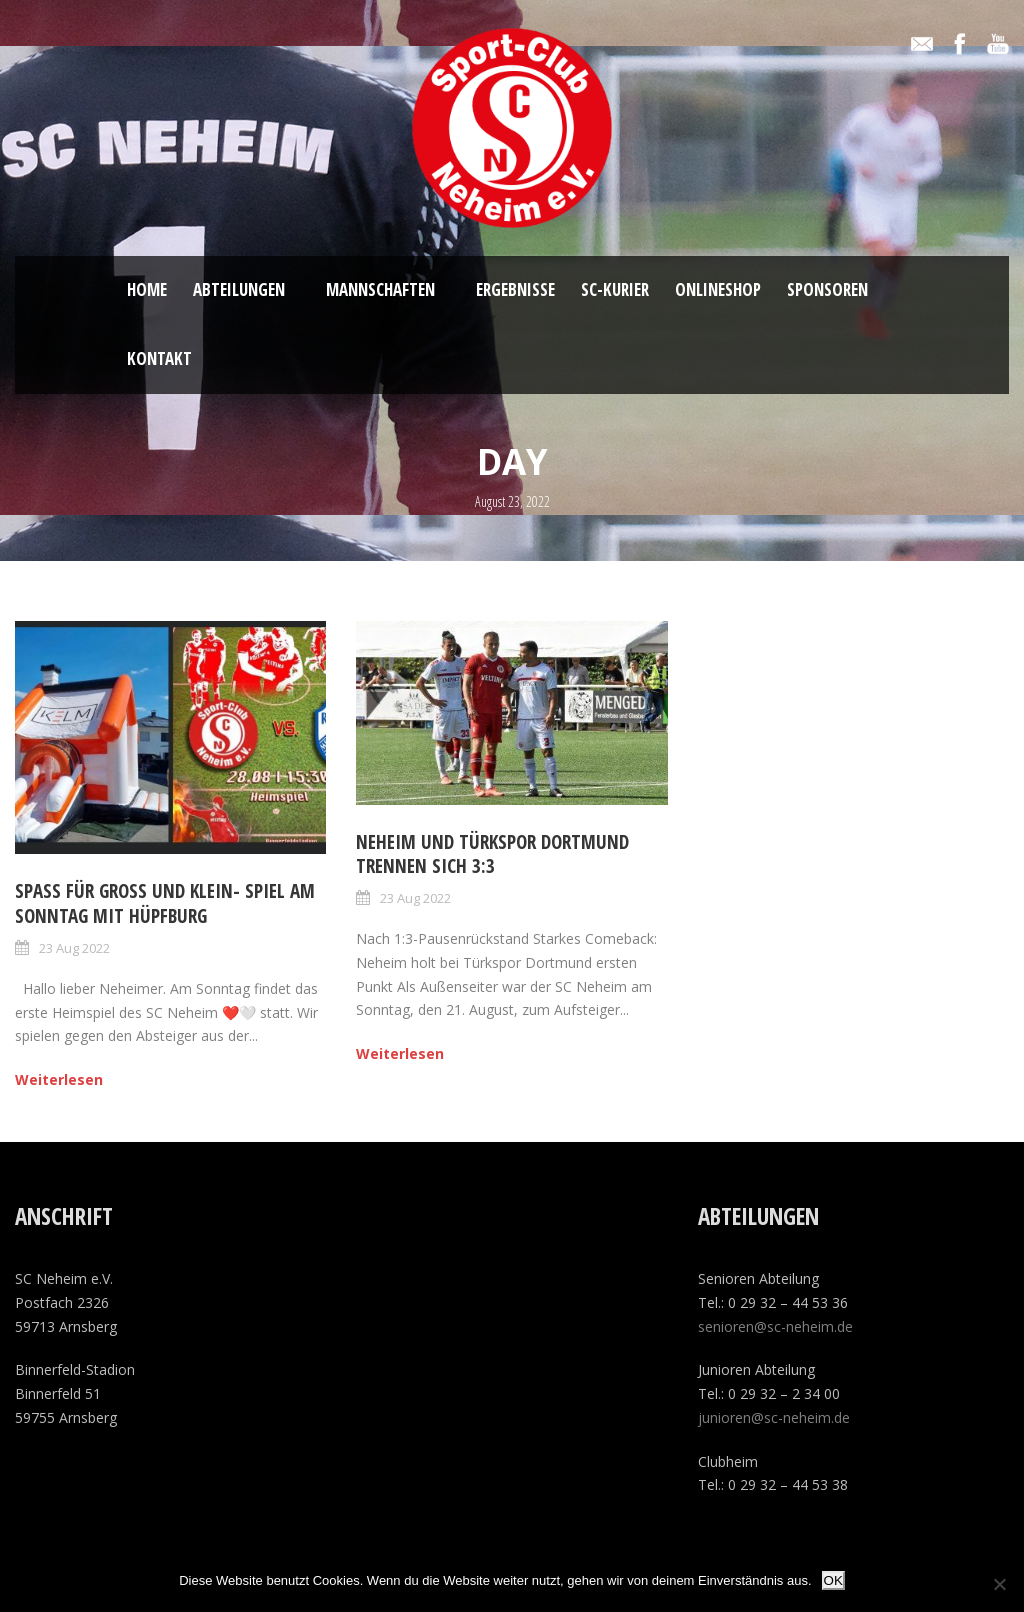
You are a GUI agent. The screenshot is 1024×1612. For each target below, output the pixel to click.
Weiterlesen (59, 1079)
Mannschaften (380, 289)
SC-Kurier (615, 289)
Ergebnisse (515, 289)
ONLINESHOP (718, 289)
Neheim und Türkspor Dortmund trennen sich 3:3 (492, 854)
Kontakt (159, 358)
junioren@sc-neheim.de (774, 1417)
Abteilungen (239, 289)
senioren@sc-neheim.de (775, 1326)
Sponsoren (827, 289)
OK (833, 1580)
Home (147, 289)
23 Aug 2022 (74, 948)
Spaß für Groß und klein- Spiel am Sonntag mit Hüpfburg (165, 903)
